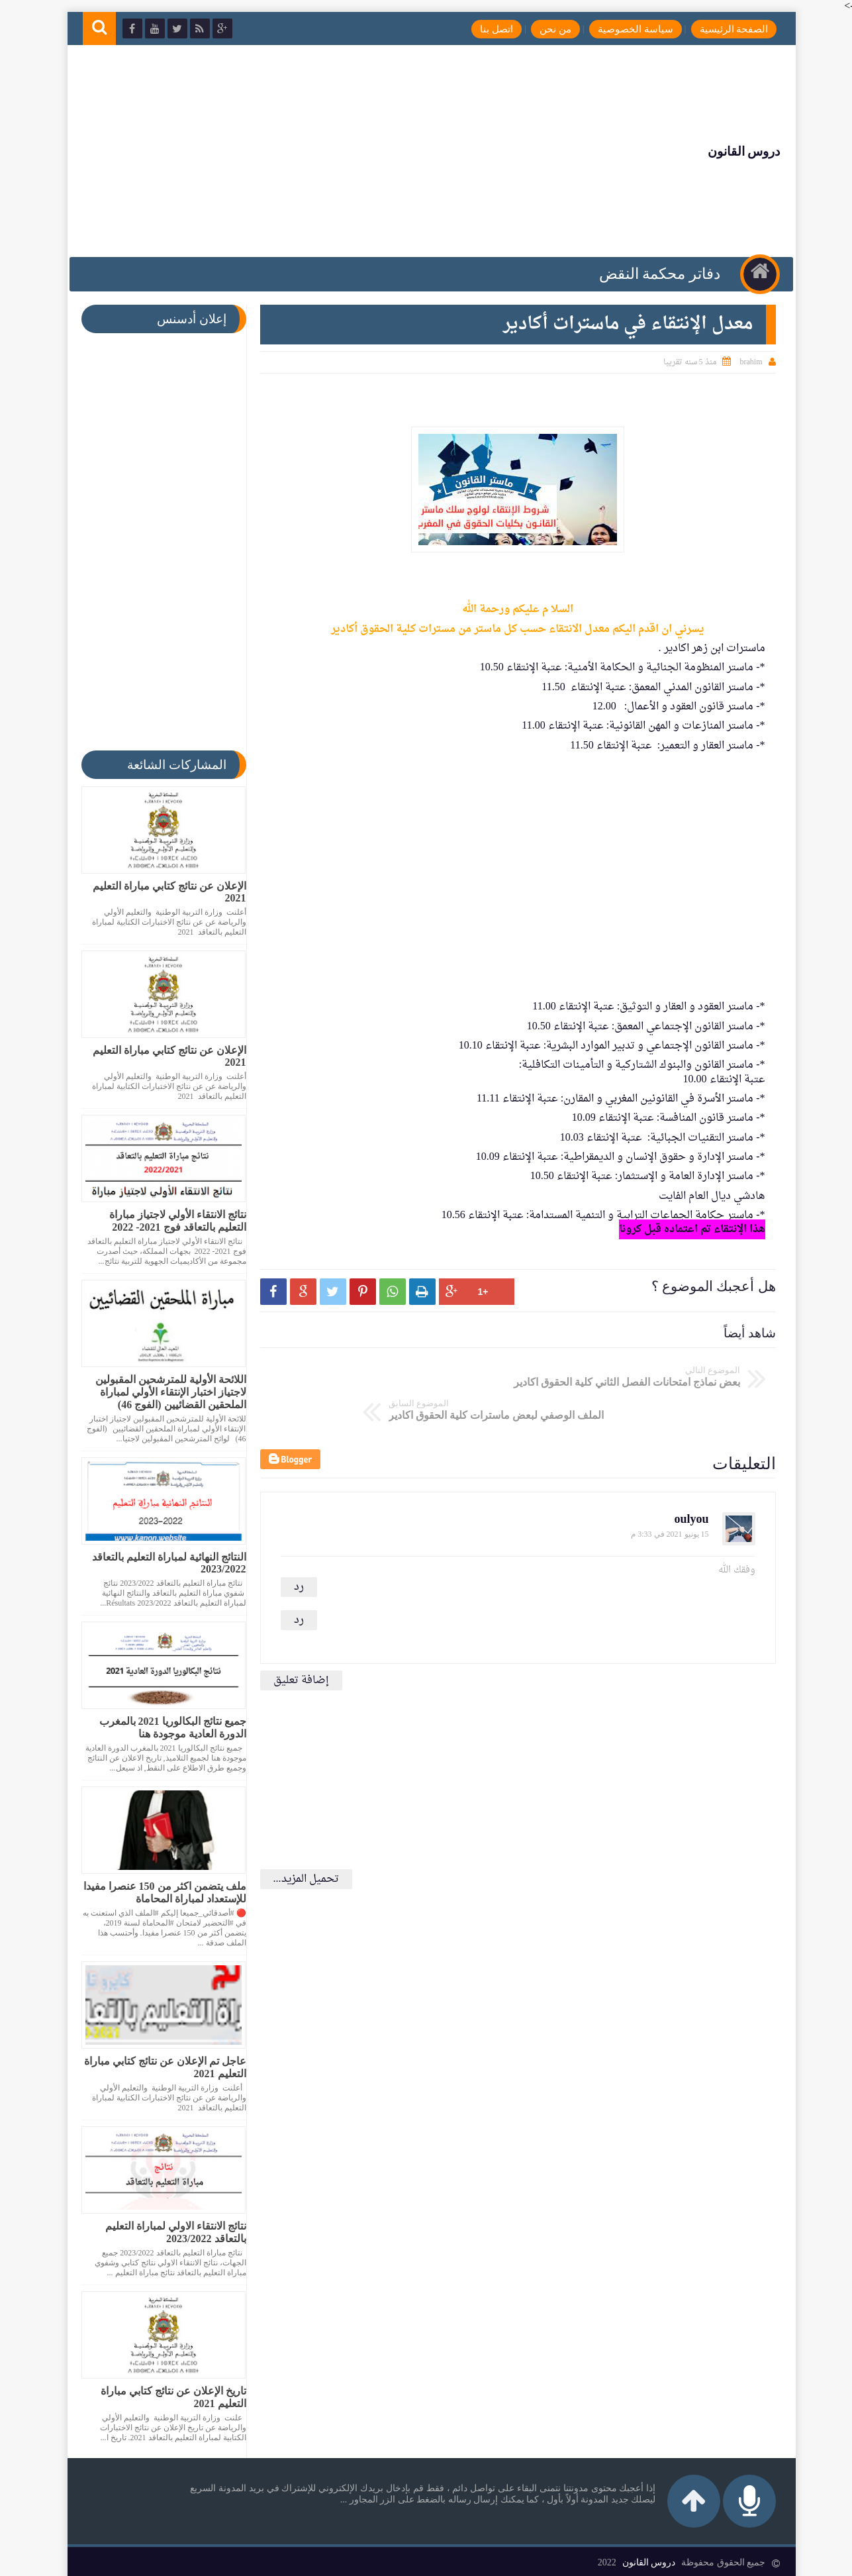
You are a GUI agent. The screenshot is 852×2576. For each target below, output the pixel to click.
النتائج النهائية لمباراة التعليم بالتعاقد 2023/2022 (164, 1562)
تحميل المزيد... (301, 1839)
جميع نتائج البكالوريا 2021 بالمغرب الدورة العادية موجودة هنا (167, 1727)
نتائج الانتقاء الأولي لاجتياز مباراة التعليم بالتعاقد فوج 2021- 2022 (172, 1221)
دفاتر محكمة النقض (657, 274)
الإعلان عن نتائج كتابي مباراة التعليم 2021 (164, 891)
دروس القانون (734, 151)
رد (294, 1547)
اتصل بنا (487, 29)
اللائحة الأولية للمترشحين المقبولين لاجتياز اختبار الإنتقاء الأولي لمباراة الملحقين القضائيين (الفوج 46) (165, 1392)
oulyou (686, 1479)
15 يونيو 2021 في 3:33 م (664, 1494)
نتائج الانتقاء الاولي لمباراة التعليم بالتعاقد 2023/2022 (170, 2232)
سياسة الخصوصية (625, 29)
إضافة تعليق (296, 1641)
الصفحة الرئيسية (724, 29)
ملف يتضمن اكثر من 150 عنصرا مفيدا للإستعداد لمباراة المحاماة (159, 1892)
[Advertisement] (323, 151)
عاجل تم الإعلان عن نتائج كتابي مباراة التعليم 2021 (160, 2067)
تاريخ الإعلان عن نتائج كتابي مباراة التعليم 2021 (168, 2397)
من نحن (545, 29)
